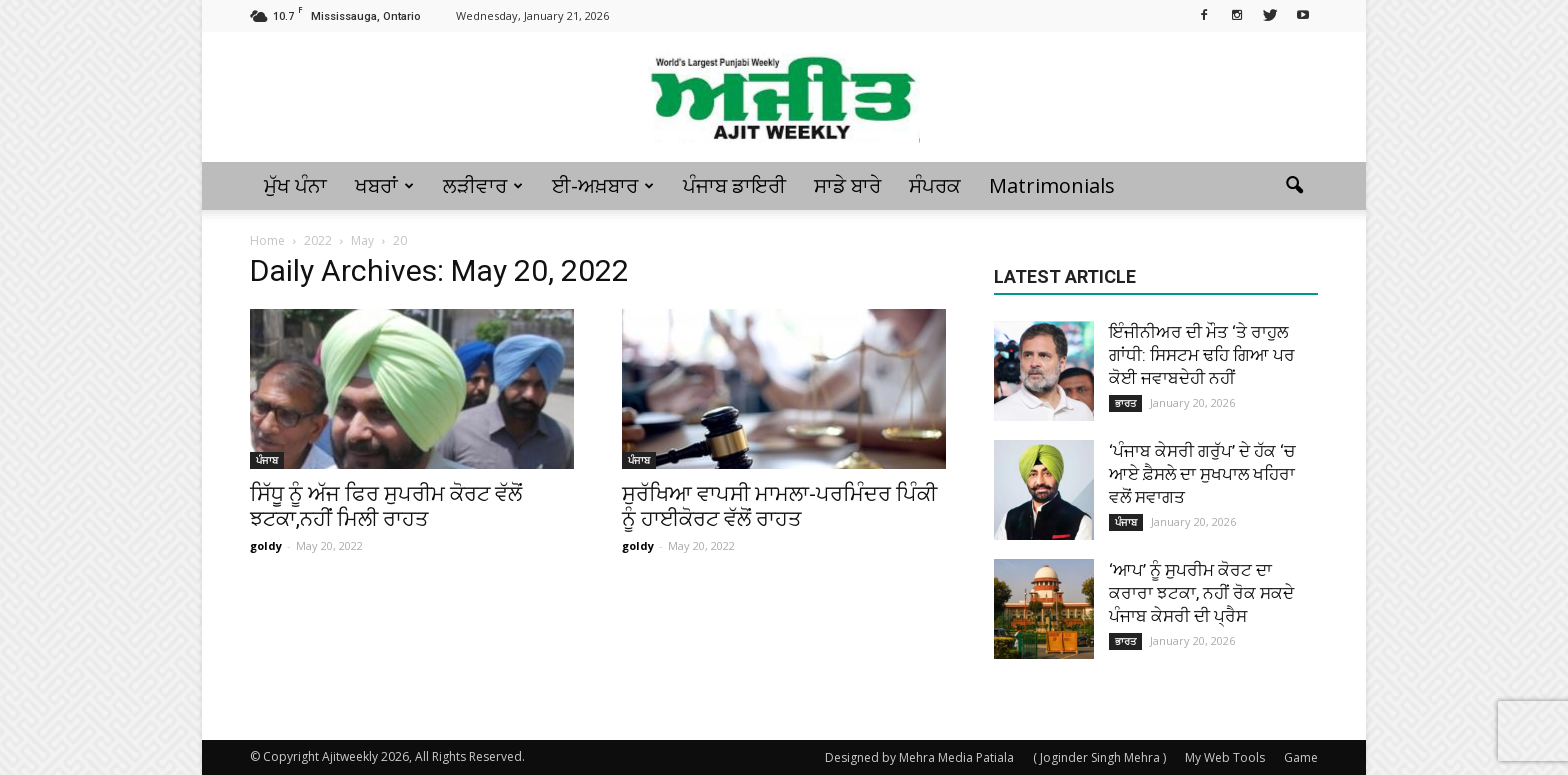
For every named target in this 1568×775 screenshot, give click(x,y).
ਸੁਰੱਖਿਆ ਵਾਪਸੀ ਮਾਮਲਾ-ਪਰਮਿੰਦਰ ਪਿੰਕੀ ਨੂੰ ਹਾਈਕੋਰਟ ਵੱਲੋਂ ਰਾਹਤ (779, 506)
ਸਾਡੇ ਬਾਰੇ (847, 185)
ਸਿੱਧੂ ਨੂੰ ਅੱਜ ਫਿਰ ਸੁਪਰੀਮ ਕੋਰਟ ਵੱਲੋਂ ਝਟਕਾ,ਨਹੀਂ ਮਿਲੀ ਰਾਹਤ (386, 506)
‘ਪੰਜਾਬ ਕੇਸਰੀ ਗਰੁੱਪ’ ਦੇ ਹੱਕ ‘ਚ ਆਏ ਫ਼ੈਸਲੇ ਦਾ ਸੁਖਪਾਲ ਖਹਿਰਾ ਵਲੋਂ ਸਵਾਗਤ (1202, 474)
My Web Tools (1225, 757)
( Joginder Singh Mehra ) (1099, 757)
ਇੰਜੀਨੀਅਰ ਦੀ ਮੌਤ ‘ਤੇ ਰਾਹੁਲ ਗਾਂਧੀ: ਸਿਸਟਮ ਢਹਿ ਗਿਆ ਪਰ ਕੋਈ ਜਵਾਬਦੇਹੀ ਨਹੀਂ (1202, 355)
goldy (266, 545)
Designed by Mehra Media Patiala (919, 757)
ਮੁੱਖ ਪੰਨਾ (295, 185)
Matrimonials (1052, 185)
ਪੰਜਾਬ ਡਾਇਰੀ (734, 185)
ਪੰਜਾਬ (267, 460)
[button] (1294, 186)
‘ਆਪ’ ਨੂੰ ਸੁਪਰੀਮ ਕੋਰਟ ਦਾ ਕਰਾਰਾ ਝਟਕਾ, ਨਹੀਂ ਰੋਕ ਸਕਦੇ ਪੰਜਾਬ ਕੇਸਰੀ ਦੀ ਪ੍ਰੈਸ (1201, 593)
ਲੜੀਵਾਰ (483, 185)
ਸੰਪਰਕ (935, 185)
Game (1301, 757)
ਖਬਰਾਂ (384, 185)
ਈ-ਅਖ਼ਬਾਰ (603, 185)
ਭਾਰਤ (1125, 403)
